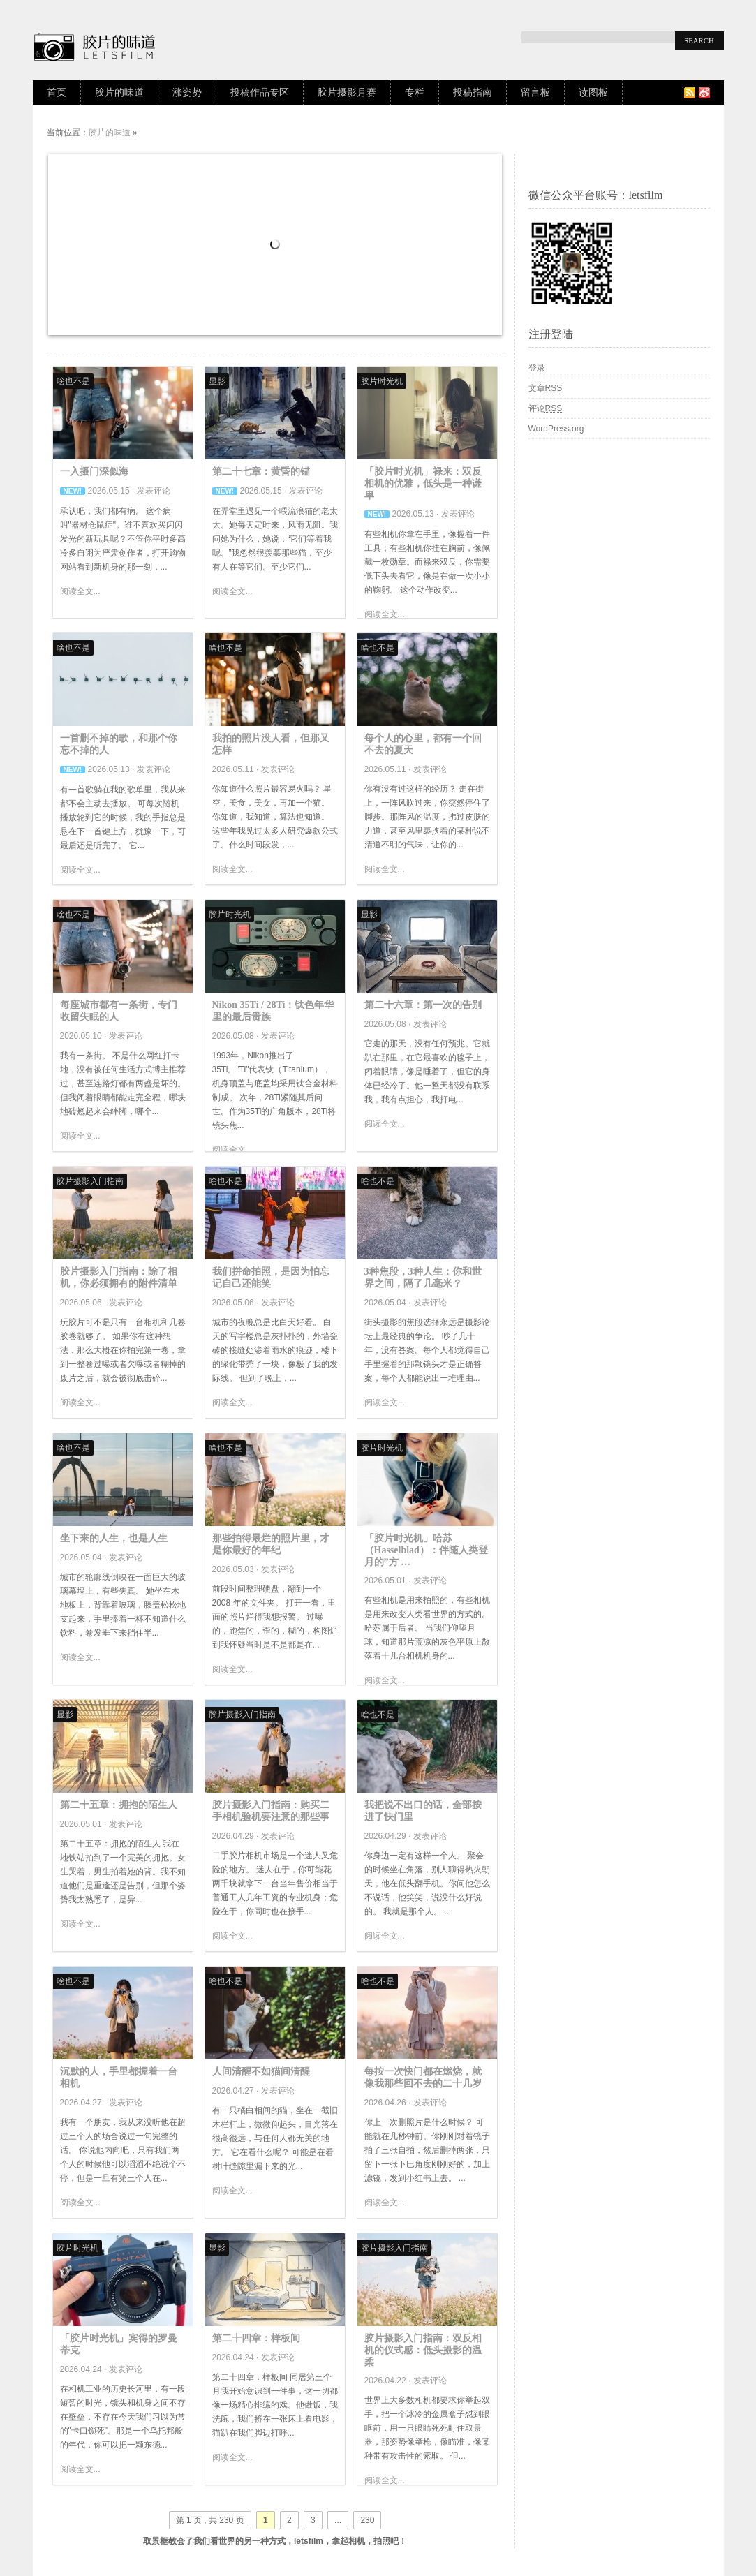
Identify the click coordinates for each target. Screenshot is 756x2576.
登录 (536, 368)
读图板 (593, 92)
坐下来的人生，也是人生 (114, 1538)
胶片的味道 (119, 92)
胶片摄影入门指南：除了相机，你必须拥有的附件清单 (118, 1277)
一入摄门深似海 (94, 471)
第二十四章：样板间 (256, 2338)
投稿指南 (472, 92)
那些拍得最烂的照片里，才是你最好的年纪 (270, 1544)
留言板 (535, 92)
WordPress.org (556, 429)
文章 (545, 388)
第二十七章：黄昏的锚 (261, 471)
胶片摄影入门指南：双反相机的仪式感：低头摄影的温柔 (423, 2350)
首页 (56, 92)
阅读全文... (80, 591)
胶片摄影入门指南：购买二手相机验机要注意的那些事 (270, 1811)
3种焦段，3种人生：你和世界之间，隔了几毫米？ (423, 1277)
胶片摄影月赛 (347, 92)
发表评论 (153, 491)
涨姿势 (187, 92)
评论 (545, 408)
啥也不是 (73, 381)
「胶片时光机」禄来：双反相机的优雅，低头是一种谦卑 (423, 483)
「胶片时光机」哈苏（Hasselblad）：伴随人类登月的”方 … (426, 1550)
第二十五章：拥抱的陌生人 (118, 1805)
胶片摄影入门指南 (90, 1181)
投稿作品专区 (259, 92)
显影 (217, 381)
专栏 (414, 92)
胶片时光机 (382, 381)
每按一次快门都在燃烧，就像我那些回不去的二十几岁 (423, 2077)
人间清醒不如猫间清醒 (261, 2071)
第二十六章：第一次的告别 (423, 1005)
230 (367, 2520)
